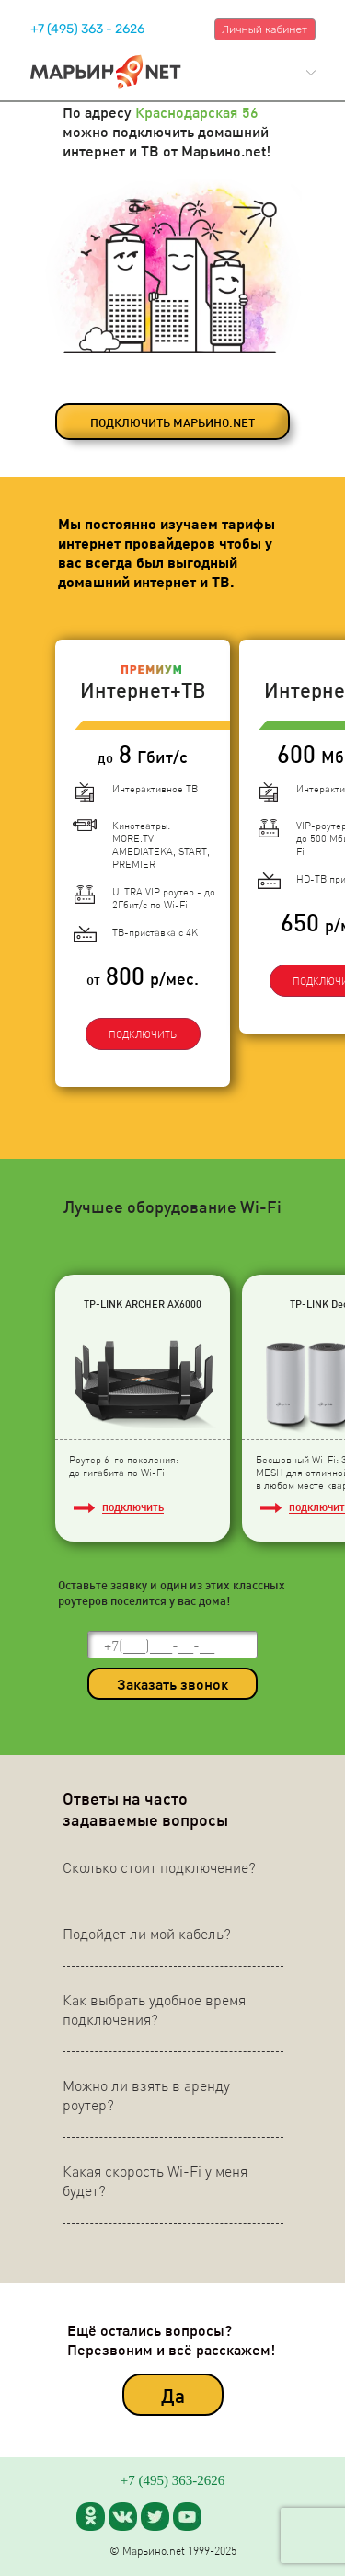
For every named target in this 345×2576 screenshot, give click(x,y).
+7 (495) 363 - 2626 (87, 29)
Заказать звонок (172, 1683)
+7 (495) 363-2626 (172, 2480)
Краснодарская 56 (197, 111)
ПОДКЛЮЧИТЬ (143, 1034)
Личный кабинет (264, 29)
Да (173, 2395)
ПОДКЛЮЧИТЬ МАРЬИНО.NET (172, 422)
